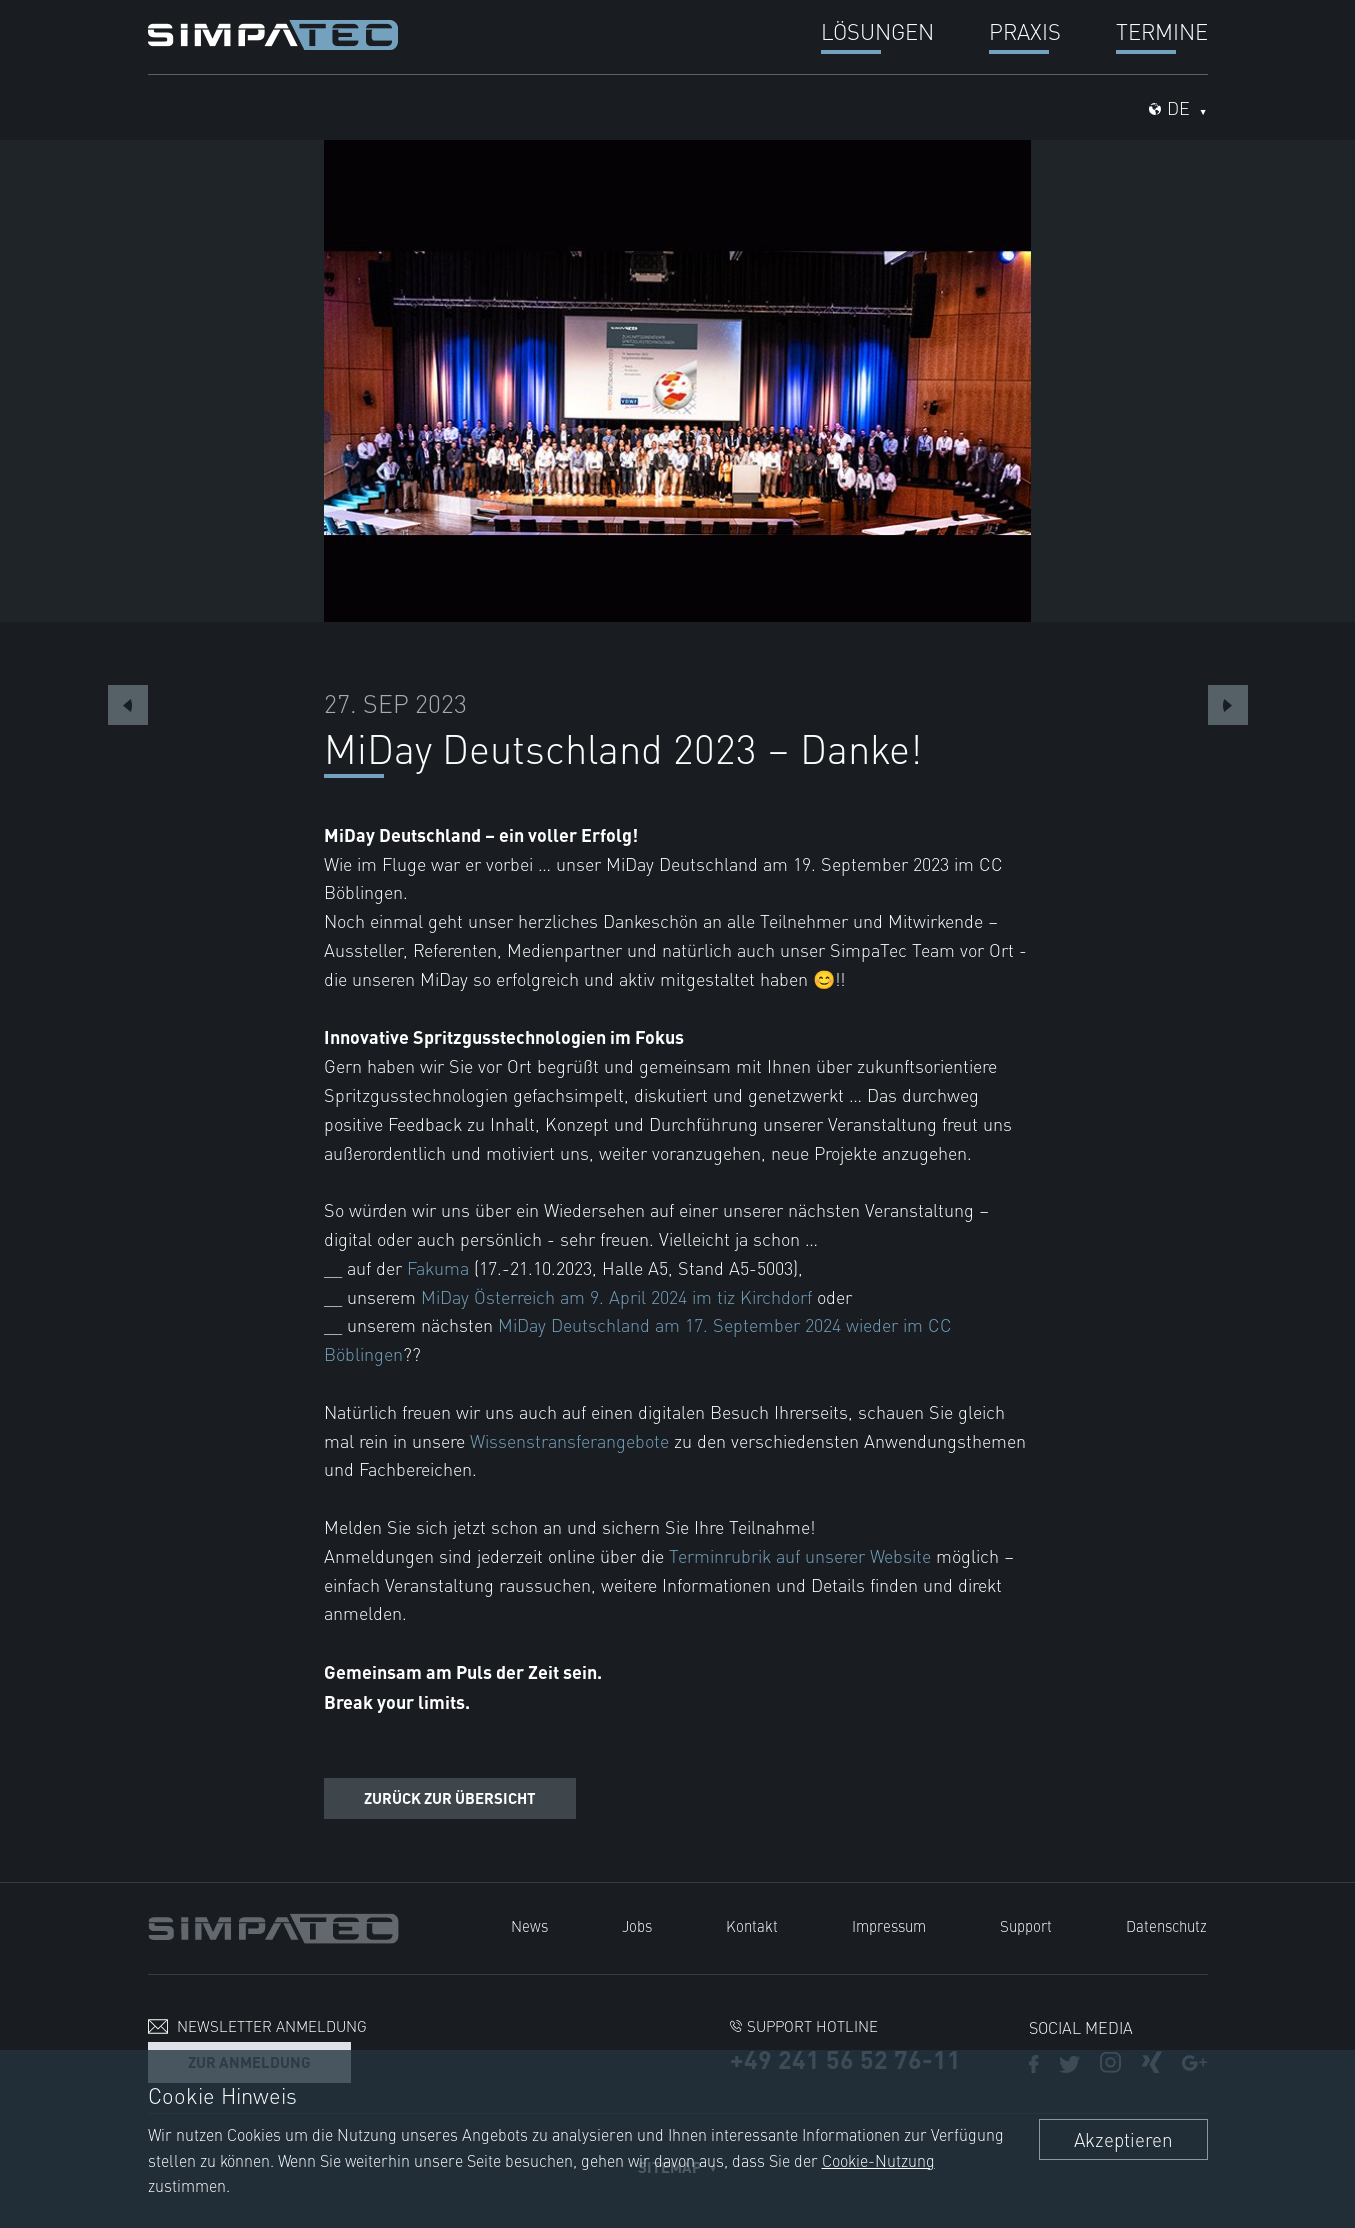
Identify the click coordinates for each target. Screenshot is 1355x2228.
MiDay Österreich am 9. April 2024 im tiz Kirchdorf (616, 1296)
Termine (1162, 30)
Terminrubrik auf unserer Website (800, 1555)
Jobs (637, 1925)
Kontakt (752, 1925)
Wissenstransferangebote (569, 1440)
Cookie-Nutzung (878, 2160)
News (529, 1925)
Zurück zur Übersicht (450, 1797)
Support (1026, 1925)
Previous (128, 705)
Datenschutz (1166, 1925)
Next (1228, 705)
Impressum (889, 1925)
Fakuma (438, 1267)
